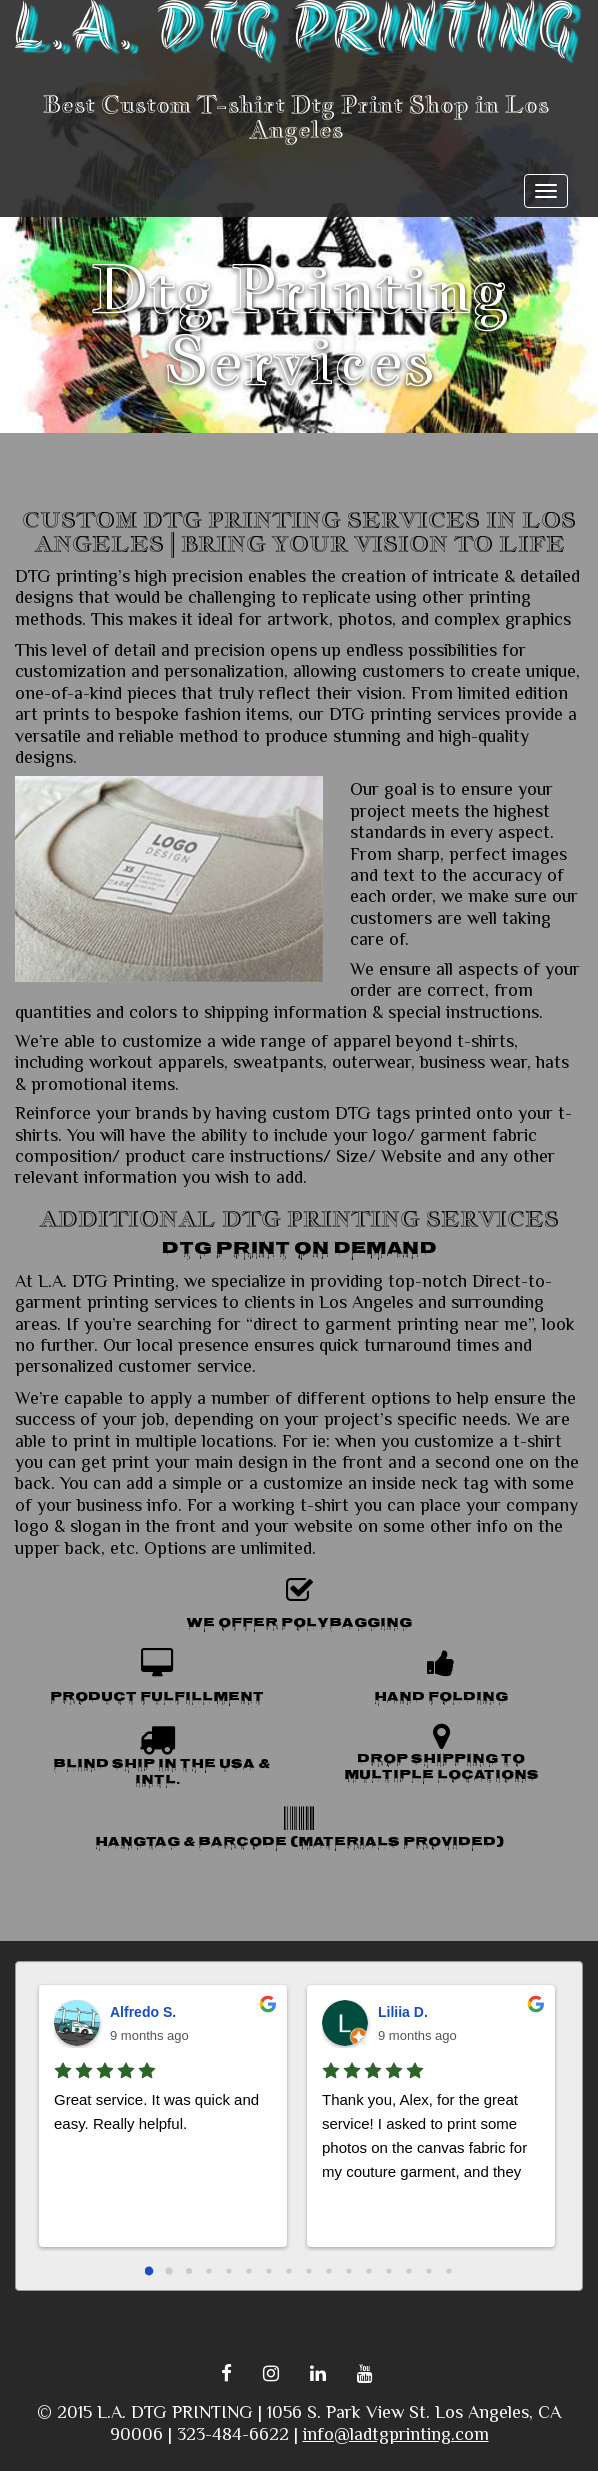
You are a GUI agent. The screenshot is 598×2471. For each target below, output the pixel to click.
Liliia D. (403, 2012)
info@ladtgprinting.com (396, 2434)
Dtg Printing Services (299, 324)
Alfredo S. (143, 2012)
